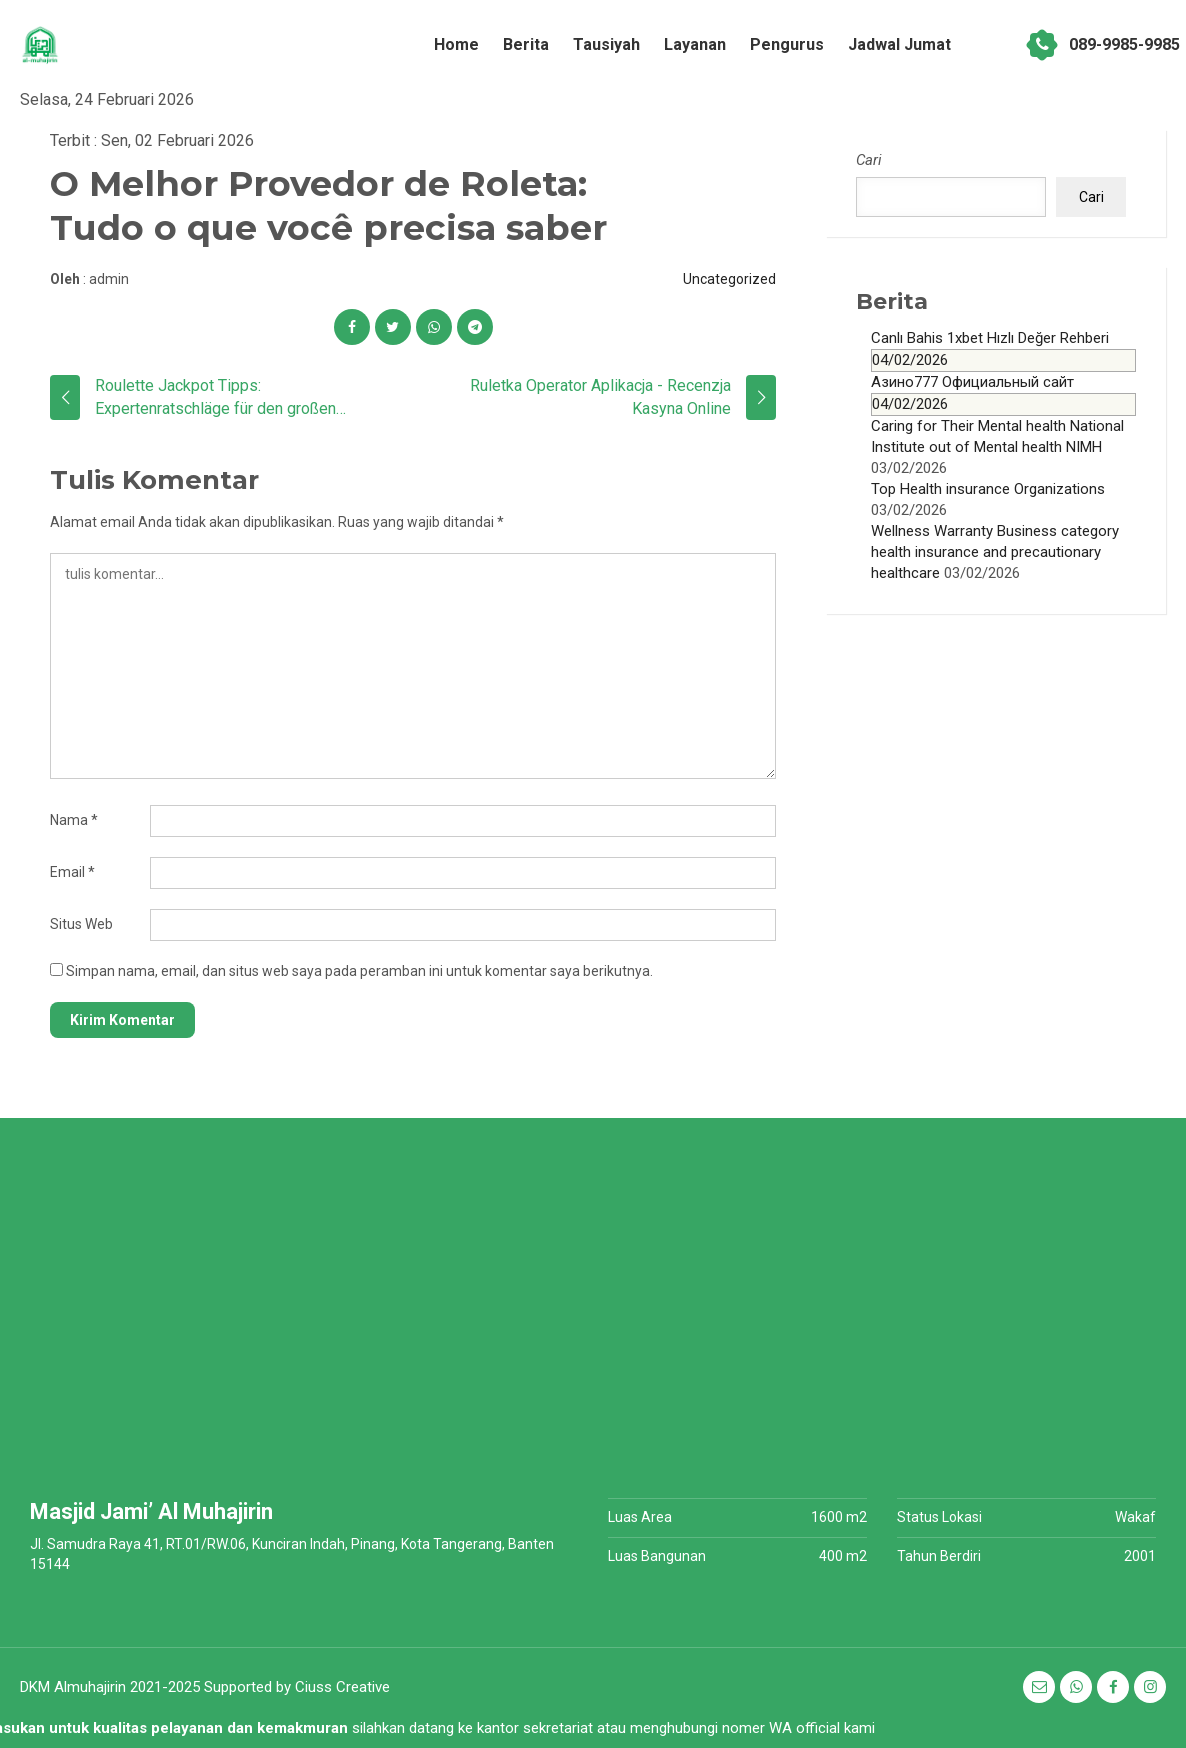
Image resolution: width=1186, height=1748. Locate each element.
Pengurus (787, 44)
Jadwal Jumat (899, 44)
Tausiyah (606, 44)
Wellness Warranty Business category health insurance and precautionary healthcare (995, 552)
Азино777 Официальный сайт (1003, 394)
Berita (526, 44)
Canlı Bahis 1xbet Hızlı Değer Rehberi (1003, 350)
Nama (74, 820)
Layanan (695, 44)
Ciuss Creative (342, 1687)
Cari (869, 160)
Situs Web (81, 924)
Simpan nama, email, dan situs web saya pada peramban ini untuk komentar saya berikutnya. (359, 971)
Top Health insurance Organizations (988, 489)
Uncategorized (729, 279)
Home (456, 44)
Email (72, 872)
